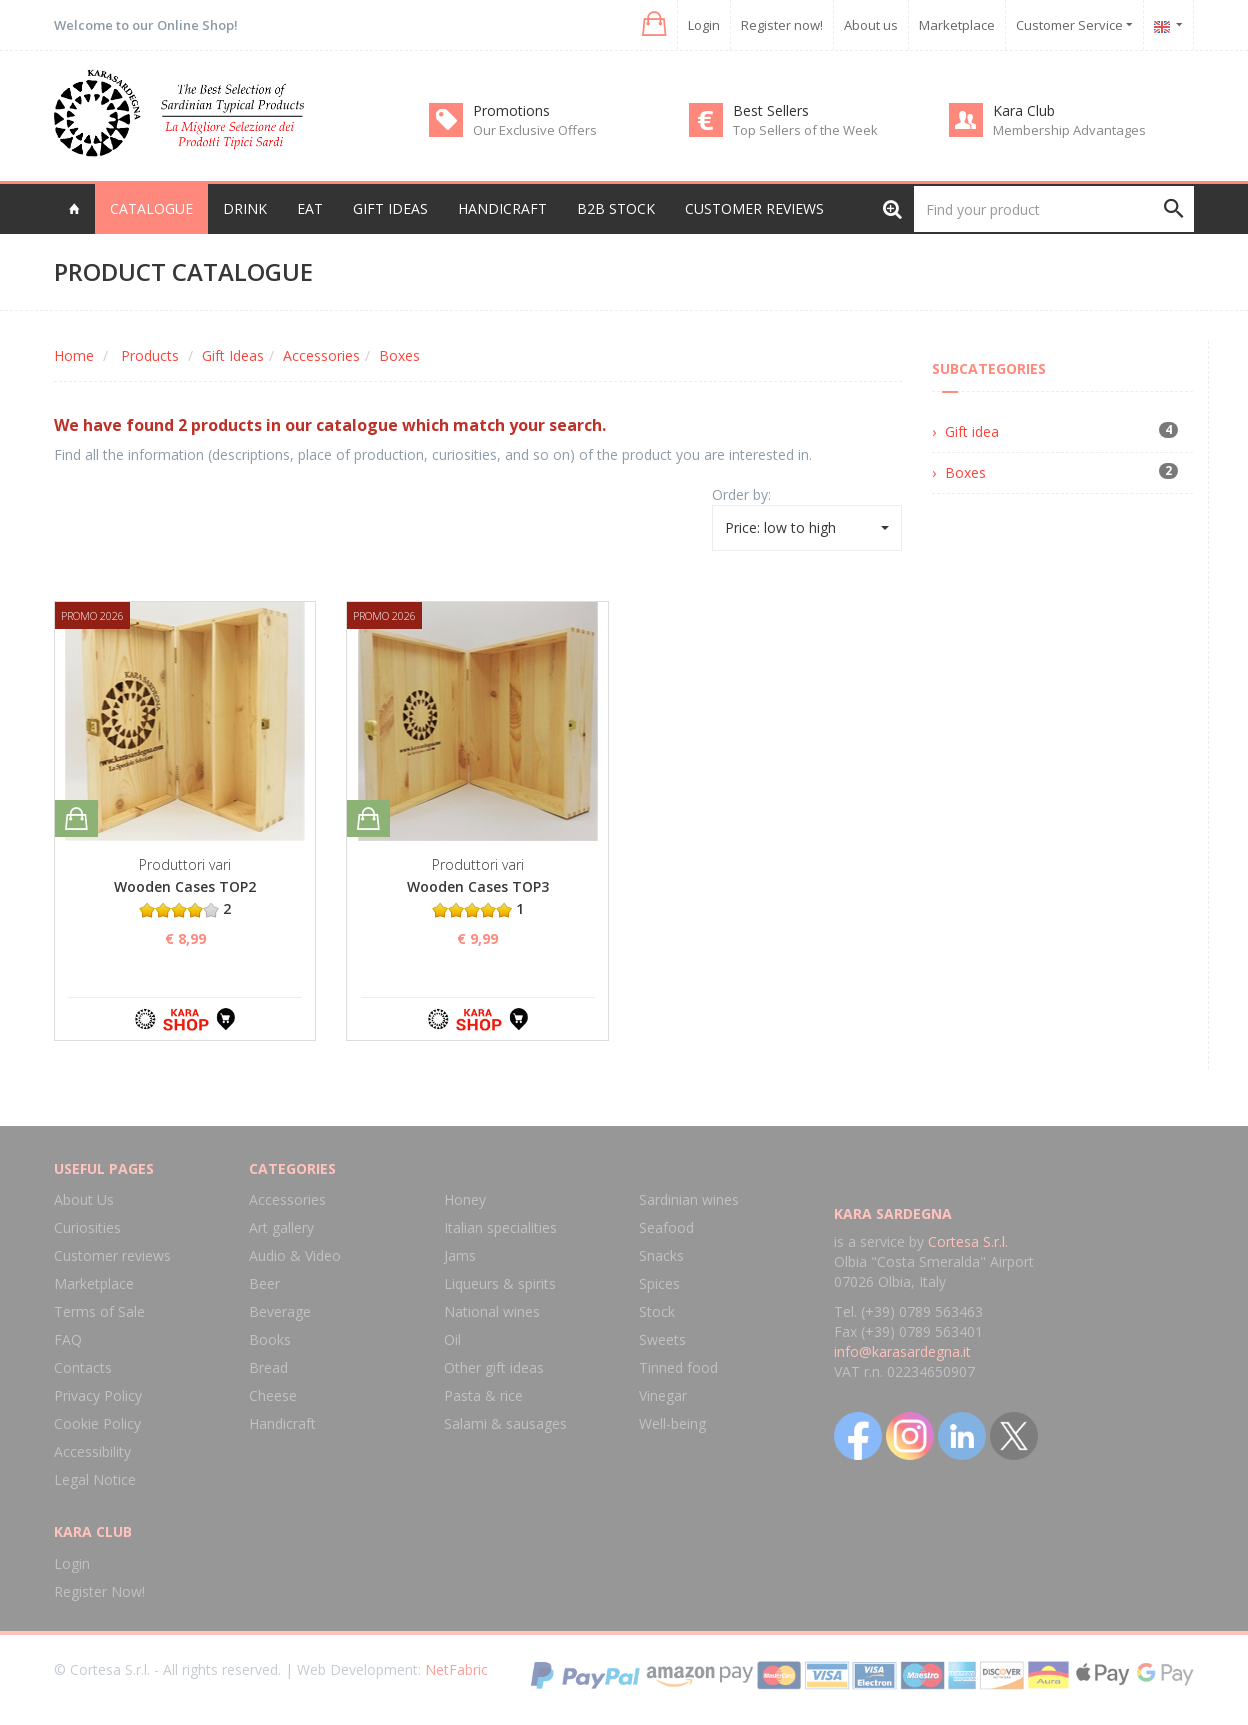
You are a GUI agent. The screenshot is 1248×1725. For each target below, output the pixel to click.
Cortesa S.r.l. (968, 1241)
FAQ (68, 1339)
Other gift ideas (494, 1367)
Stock (657, 1311)
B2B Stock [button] (616, 208)
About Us (84, 1199)
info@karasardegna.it (902, 1351)
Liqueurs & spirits (500, 1283)
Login (704, 25)
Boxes (399, 355)
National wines (492, 1311)
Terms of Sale (99, 1311)
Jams (460, 1255)
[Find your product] (1054, 209)
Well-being (672, 1423)
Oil (452, 1339)
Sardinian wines (689, 1199)
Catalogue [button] (151, 208)
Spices (659, 1283)
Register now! (782, 25)
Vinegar (663, 1395)
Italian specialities (500, 1227)
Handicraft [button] (502, 208)
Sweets (662, 1339)
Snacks (661, 1255)
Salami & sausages (505, 1423)
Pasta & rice (483, 1395)
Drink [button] (245, 208)
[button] (652, 24)
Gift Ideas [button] (390, 208)
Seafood (666, 1227)
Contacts (83, 1367)
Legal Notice (95, 1479)
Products (150, 355)
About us (871, 25)
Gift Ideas (233, 355)
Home (74, 355)
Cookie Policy (97, 1423)
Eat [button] (310, 208)
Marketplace (957, 25)
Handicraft (282, 1423)
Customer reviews (754, 208)
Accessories (321, 355)
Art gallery (281, 1227)
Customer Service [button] (1074, 25)
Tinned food (678, 1367)
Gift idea (972, 431)
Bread (268, 1367)
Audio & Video (295, 1255)
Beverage (280, 1311)
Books (270, 1339)
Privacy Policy (98, 1395)
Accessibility (92, 1451)
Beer (264, 1283)
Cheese (273, 1395)
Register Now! (99, 1591)
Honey (465, 1199)
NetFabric (456, 1669)
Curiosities (87, 1227)
